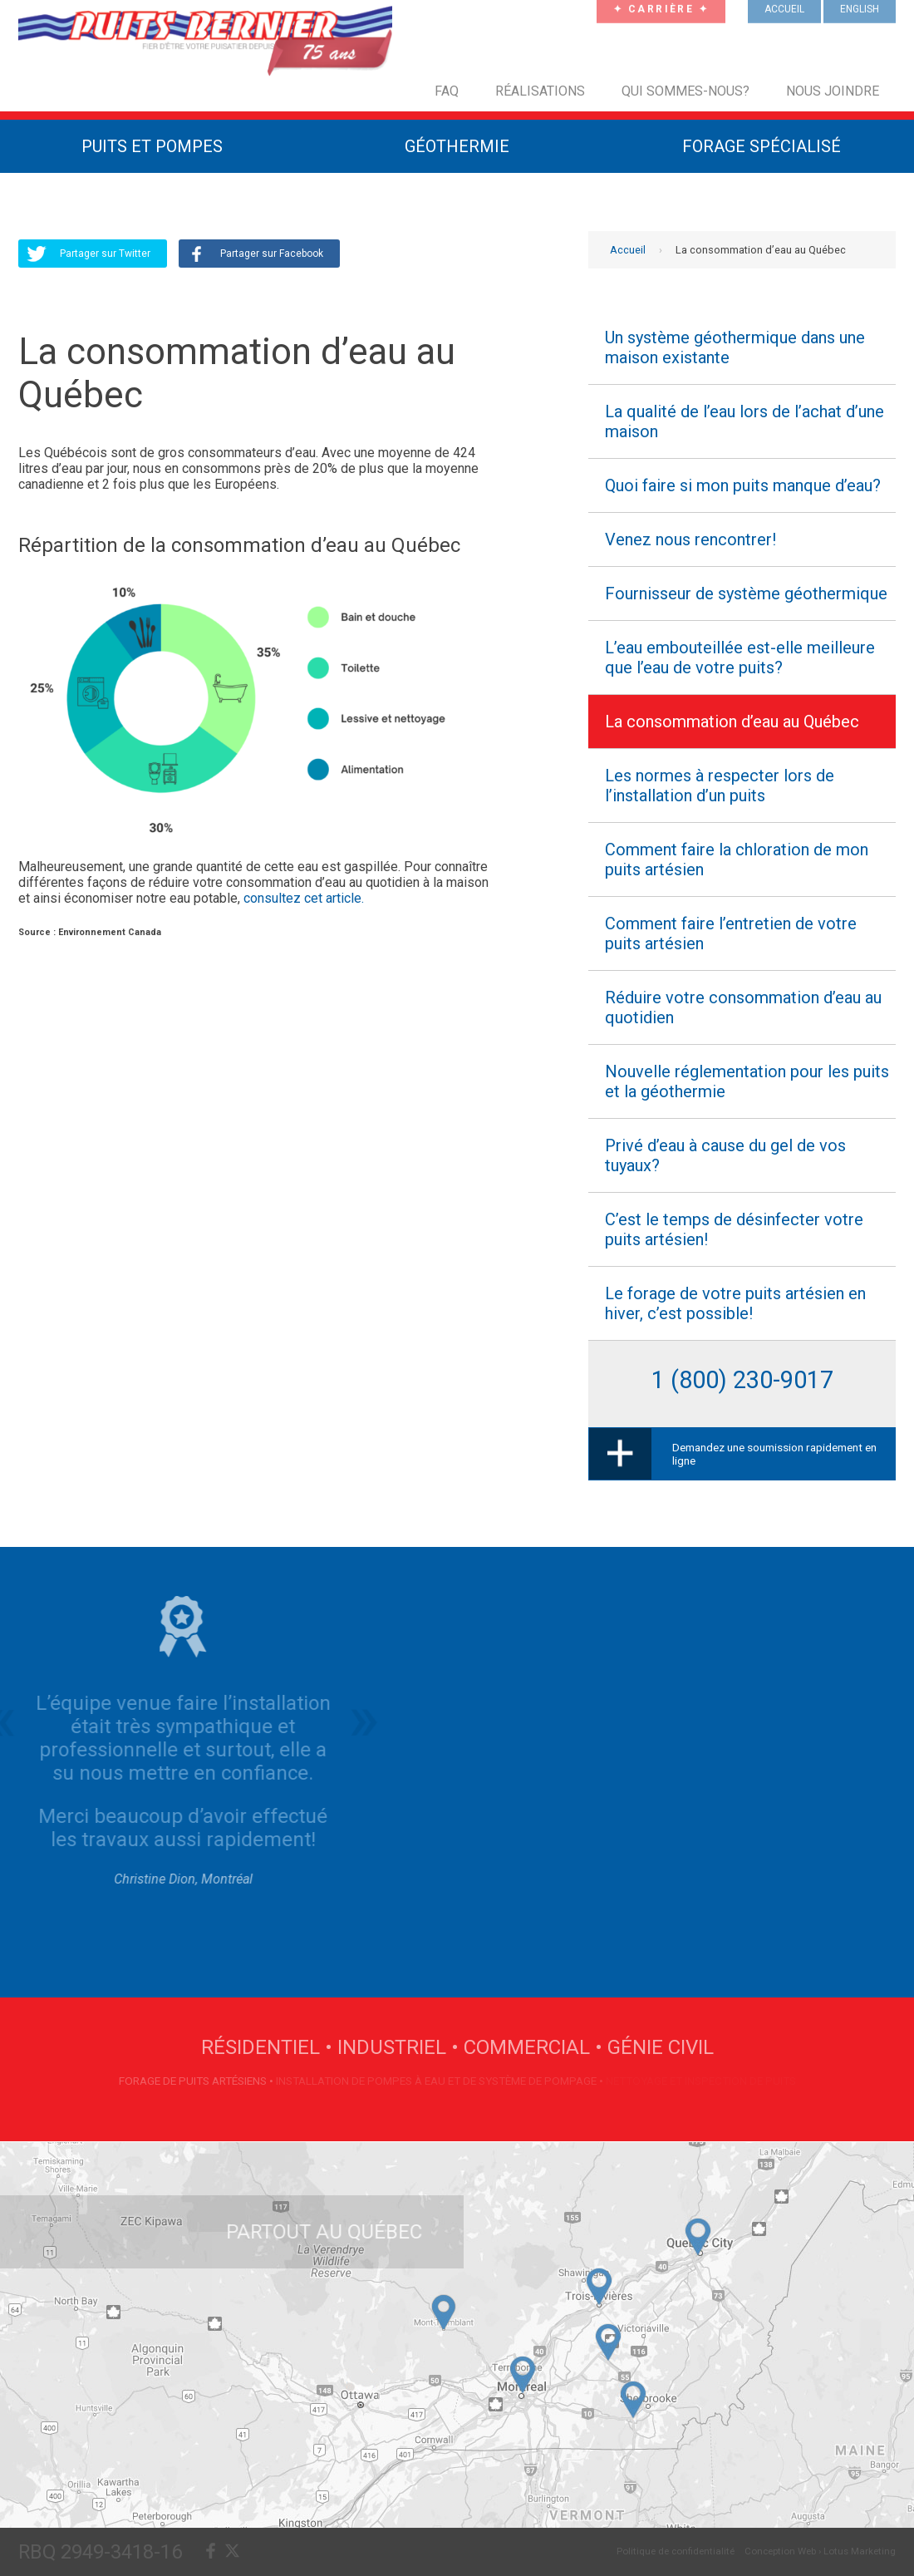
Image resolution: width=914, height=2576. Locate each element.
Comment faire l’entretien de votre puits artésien (731, 933)
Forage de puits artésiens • (197, 2080)
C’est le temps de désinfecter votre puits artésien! (734, 1229)
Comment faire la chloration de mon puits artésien (736, 859)
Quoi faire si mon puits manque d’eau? (743, 485)
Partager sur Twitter (105, 253)
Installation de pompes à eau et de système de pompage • (441, 2080)
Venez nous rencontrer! (690, 539)
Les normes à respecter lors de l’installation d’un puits (719, 785)
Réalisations (540, 91)
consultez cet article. (303, 898)
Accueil (628, 250)
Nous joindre (832, 91)
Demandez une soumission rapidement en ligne (774, 1454)
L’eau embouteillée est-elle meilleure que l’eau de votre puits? (740, 657)
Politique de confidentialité (676, 2551)
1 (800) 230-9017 (742, 1380)
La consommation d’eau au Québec (732, 721)
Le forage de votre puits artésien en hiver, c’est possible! (735, 1303)
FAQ (447, 91)
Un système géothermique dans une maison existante (735, 347)
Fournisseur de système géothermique (746, 593)
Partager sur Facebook (271, 253)
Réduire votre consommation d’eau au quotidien (743, 1007)
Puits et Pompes (152, 146)
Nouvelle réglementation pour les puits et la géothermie (747, 1081)
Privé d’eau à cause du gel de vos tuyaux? (725, 1155)
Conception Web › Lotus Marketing (820, 2551)
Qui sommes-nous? (685, 91)
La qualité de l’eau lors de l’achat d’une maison (744, 421)
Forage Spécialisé (761, 146)
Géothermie (457, 146)
